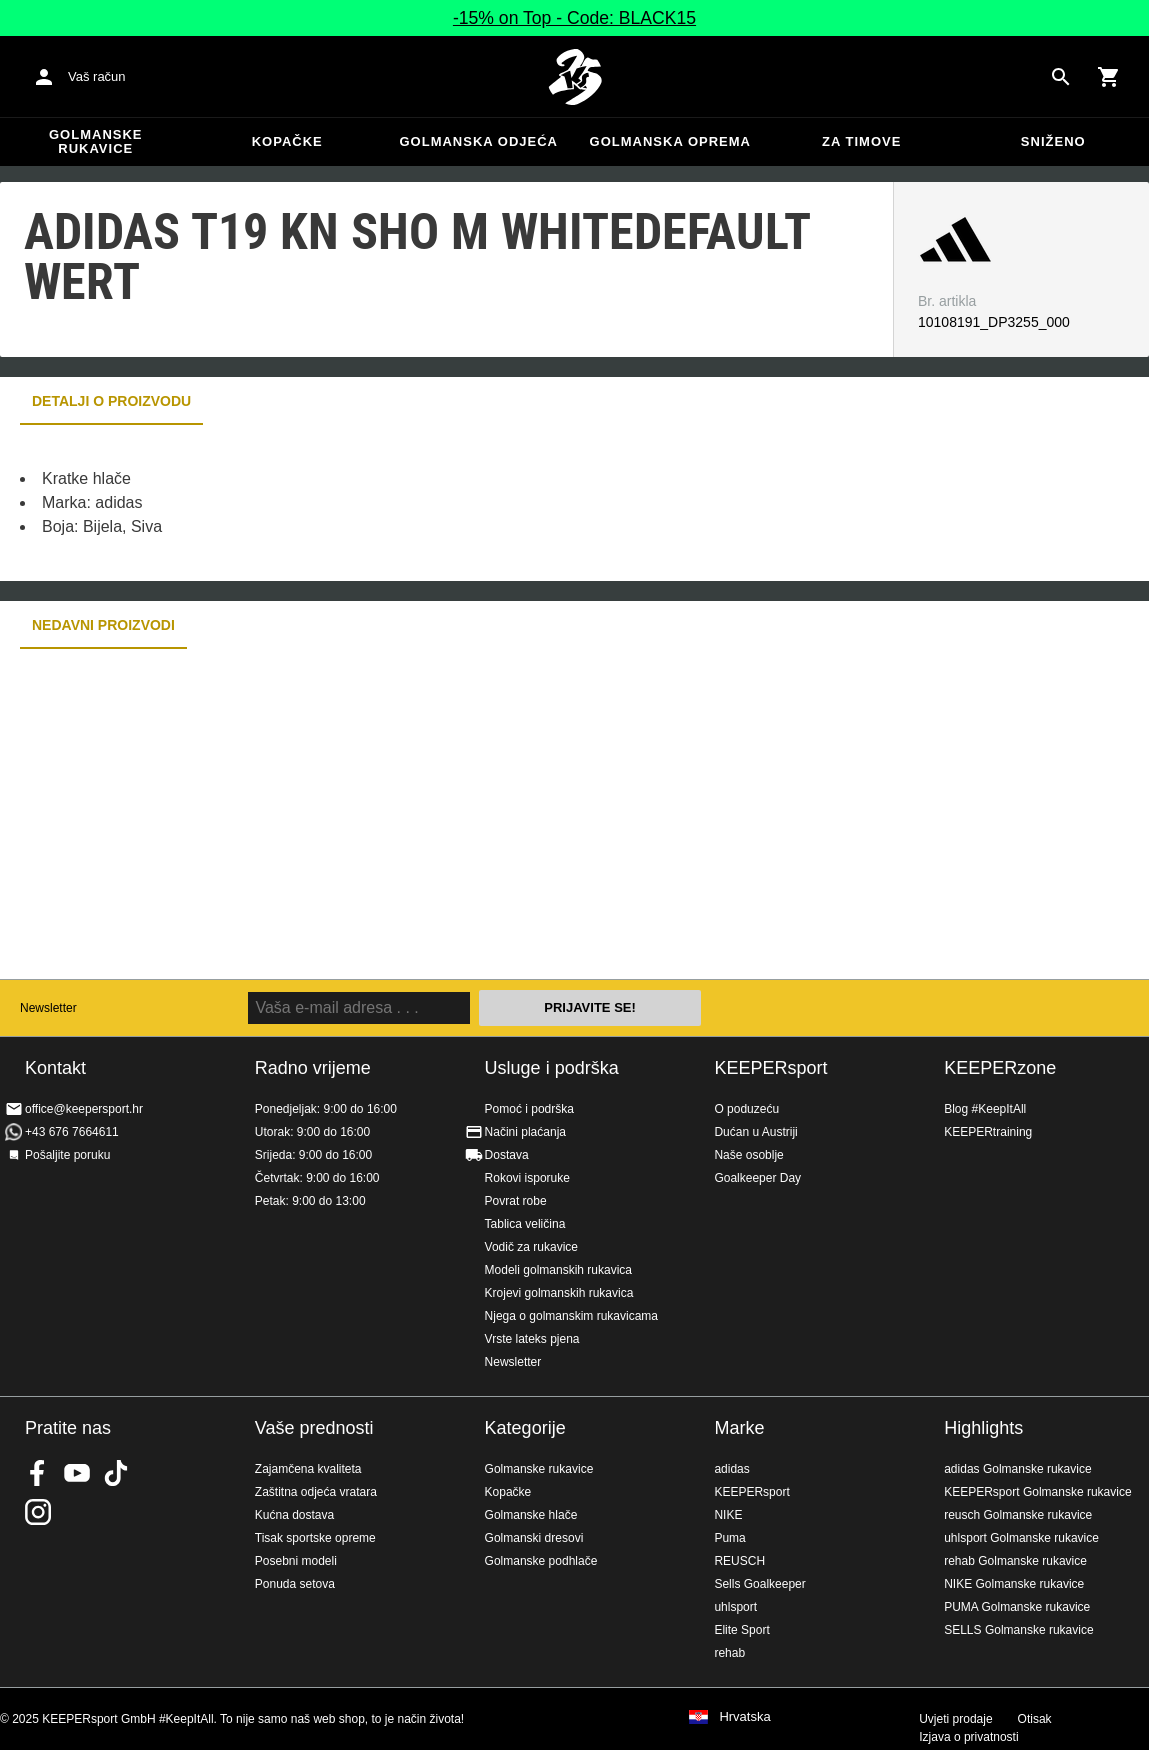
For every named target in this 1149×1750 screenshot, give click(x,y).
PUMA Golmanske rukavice (1017, 1607)
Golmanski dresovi (534, 1538)
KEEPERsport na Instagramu (38, 1512)
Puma (729, 1538)
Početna (575, 77)
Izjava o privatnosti (968, 1737)
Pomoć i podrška (529, 1109)
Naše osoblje (748, 1155)
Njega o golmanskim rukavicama (571, 1316)
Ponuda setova (295, 1584)
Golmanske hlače (531, 1515)
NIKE (728, 1515)
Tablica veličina (525, 1224)
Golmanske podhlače (541, 1561)
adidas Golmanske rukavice (1017, 1469)
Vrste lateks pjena (532, 1339)
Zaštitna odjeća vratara (316, 1492)
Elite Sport (741, 1630)
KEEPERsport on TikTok (116, 1473)
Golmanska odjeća (478, 141)
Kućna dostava (294, 1515)
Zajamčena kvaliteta (308, 1469)
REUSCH (739, 1561)
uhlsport (735, 1607)
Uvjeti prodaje (955, 1719)
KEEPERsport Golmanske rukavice (1037, 1492)
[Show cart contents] (1109, 77)
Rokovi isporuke (527, 1178)
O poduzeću (746, 1109)
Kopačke (287, 141)
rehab (729, 1653)
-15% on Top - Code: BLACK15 (574, 18)
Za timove (861, 141)
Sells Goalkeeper (759, 1584)
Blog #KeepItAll (985, 1109)
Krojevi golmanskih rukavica (559, 1293)
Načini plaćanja (525, 1132)
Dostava (507, 1155)
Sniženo (1053, 141)
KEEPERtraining (988, 1132)
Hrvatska (744, 1717)
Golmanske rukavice (96, 141)
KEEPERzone (1000, 1068)
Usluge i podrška (552, 1068)
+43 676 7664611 (72, 1132)
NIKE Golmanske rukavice (1014, 1584)
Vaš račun (97, 76)
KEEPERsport (770, 1068)
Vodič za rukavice (531, 1247)
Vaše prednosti (314, 1428)
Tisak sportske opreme (315, 1538)
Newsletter (48, 1008)
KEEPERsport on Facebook (38, 1473)
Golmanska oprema (670, 141)
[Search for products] (1061, 77)
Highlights (983, 1428)
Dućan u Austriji (755, 1132)
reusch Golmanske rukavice (1018, 1515)
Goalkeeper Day (757, 1178)
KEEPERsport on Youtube (77, 1473)
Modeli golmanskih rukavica (558, 1270)
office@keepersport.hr (84, 1109)
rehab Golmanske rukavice (1015, 1561)
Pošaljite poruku (67, 1155)
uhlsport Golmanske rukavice (1021, 1538)
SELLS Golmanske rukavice (1018, 1630)
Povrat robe (516, 1201)
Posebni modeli (296, 1561)
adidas (731, 1469)
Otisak (1035, 1719)
